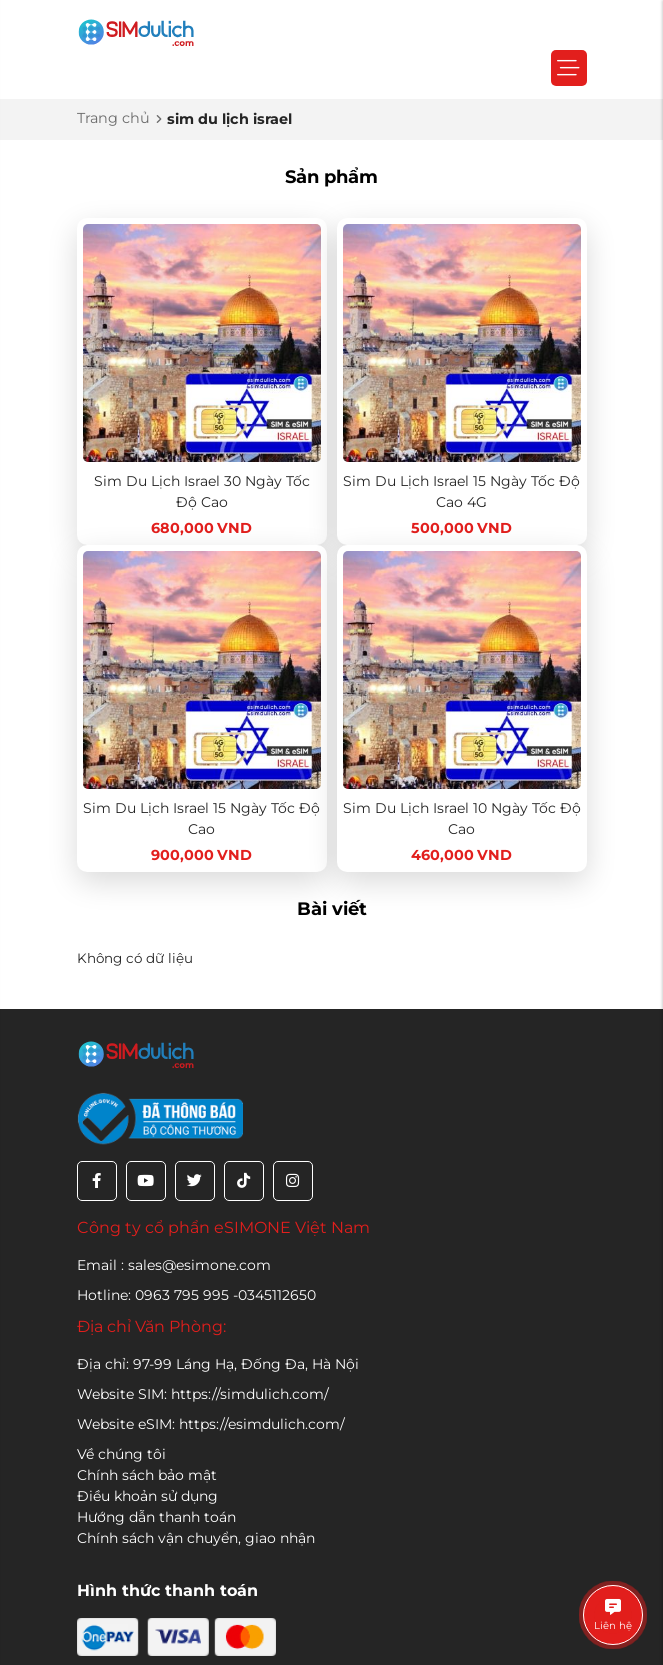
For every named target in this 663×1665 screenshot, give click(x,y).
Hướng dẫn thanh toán (156, 1517)
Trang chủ (113, 118)
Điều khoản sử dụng (147, 1496)
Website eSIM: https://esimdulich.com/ (211, 1424)
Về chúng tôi (121, 1454)
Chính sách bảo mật (147, 1475)
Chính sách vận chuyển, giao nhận (196, 1538)
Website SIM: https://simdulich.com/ (203, 1394)
